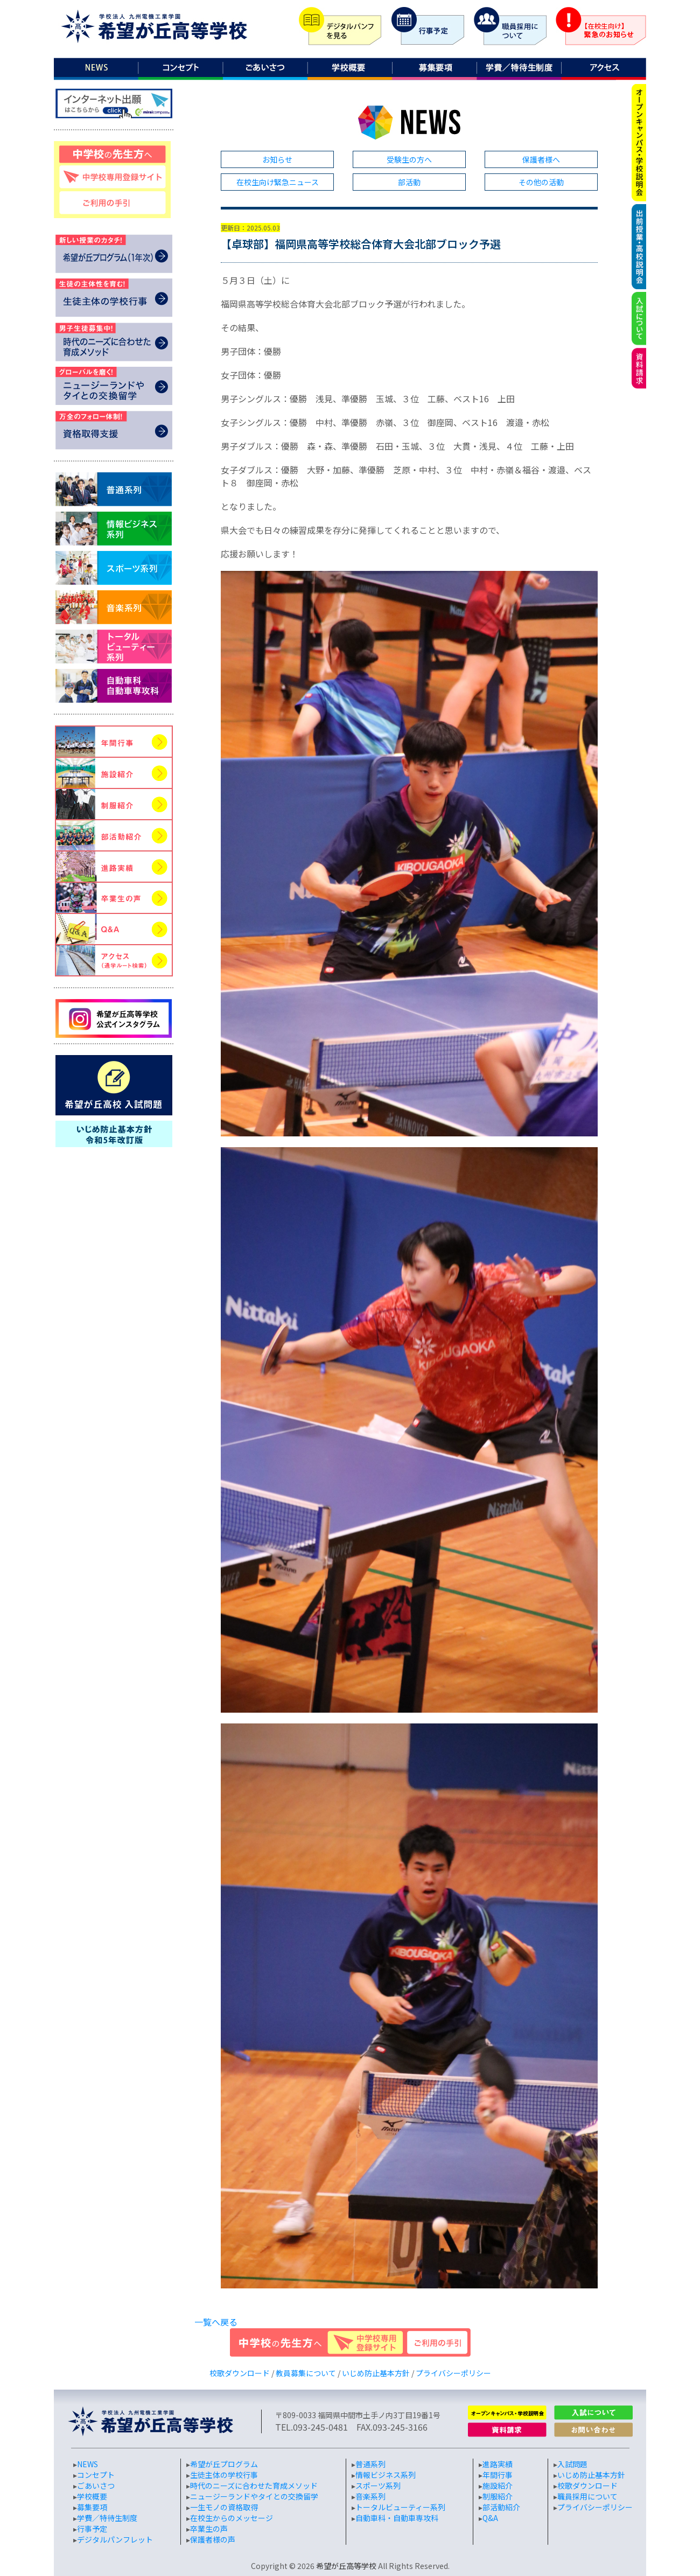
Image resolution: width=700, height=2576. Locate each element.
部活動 (409, 182)
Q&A (490, 2517)
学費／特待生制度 (107, 2517)
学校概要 (92, 2496)
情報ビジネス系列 (385, 2474)
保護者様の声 (212, 2539)
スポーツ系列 (378, 2485)
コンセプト (96, 2474)
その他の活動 (541, 182)
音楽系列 (370, 2496)
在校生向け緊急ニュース (277, 182)
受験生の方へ (409, 159)
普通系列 (370, 2464)
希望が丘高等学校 (346, 2565)
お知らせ (277, 159)
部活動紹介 (501, 2507)
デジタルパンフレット (115, 2539)
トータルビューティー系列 (400, 2507)
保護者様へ (541, 159)
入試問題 (572, 2464)
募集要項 (92, 2507)
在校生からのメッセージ (231, 2517)
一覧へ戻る (215, 2321)
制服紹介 (497, 2496)
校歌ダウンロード (239, 2373)
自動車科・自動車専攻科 (396, 2517)
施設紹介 (497, 2485)
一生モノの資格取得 (224, 2507)
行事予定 (92, 2528)
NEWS (87, 2464)
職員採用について (587, 2496)
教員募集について (306, 2373)
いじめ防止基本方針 (376, 2373)
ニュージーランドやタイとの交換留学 (254, 2496)
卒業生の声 (209, 2528)
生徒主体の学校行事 (224, 2474)
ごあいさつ (96, 2485)
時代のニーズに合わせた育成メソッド (254, 2485)
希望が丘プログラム (224, 2464)
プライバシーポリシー (453, 2373)
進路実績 (497, 2464)
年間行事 (497, 2474)
